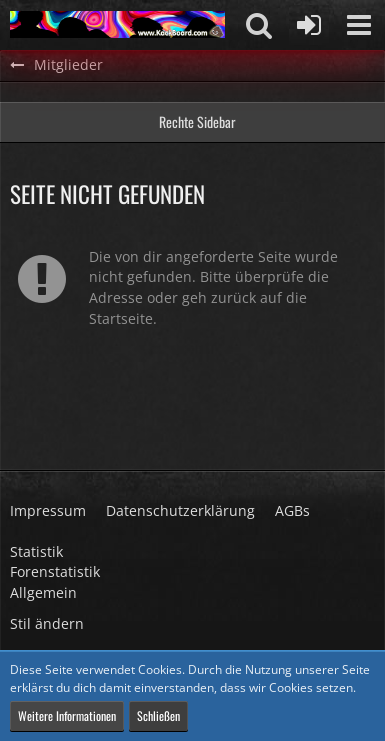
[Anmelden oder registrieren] (309, 25)
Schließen (158, 715)
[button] (359, 25)
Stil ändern (47, 623)
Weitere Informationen (67, 715)
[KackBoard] (117, 25)
